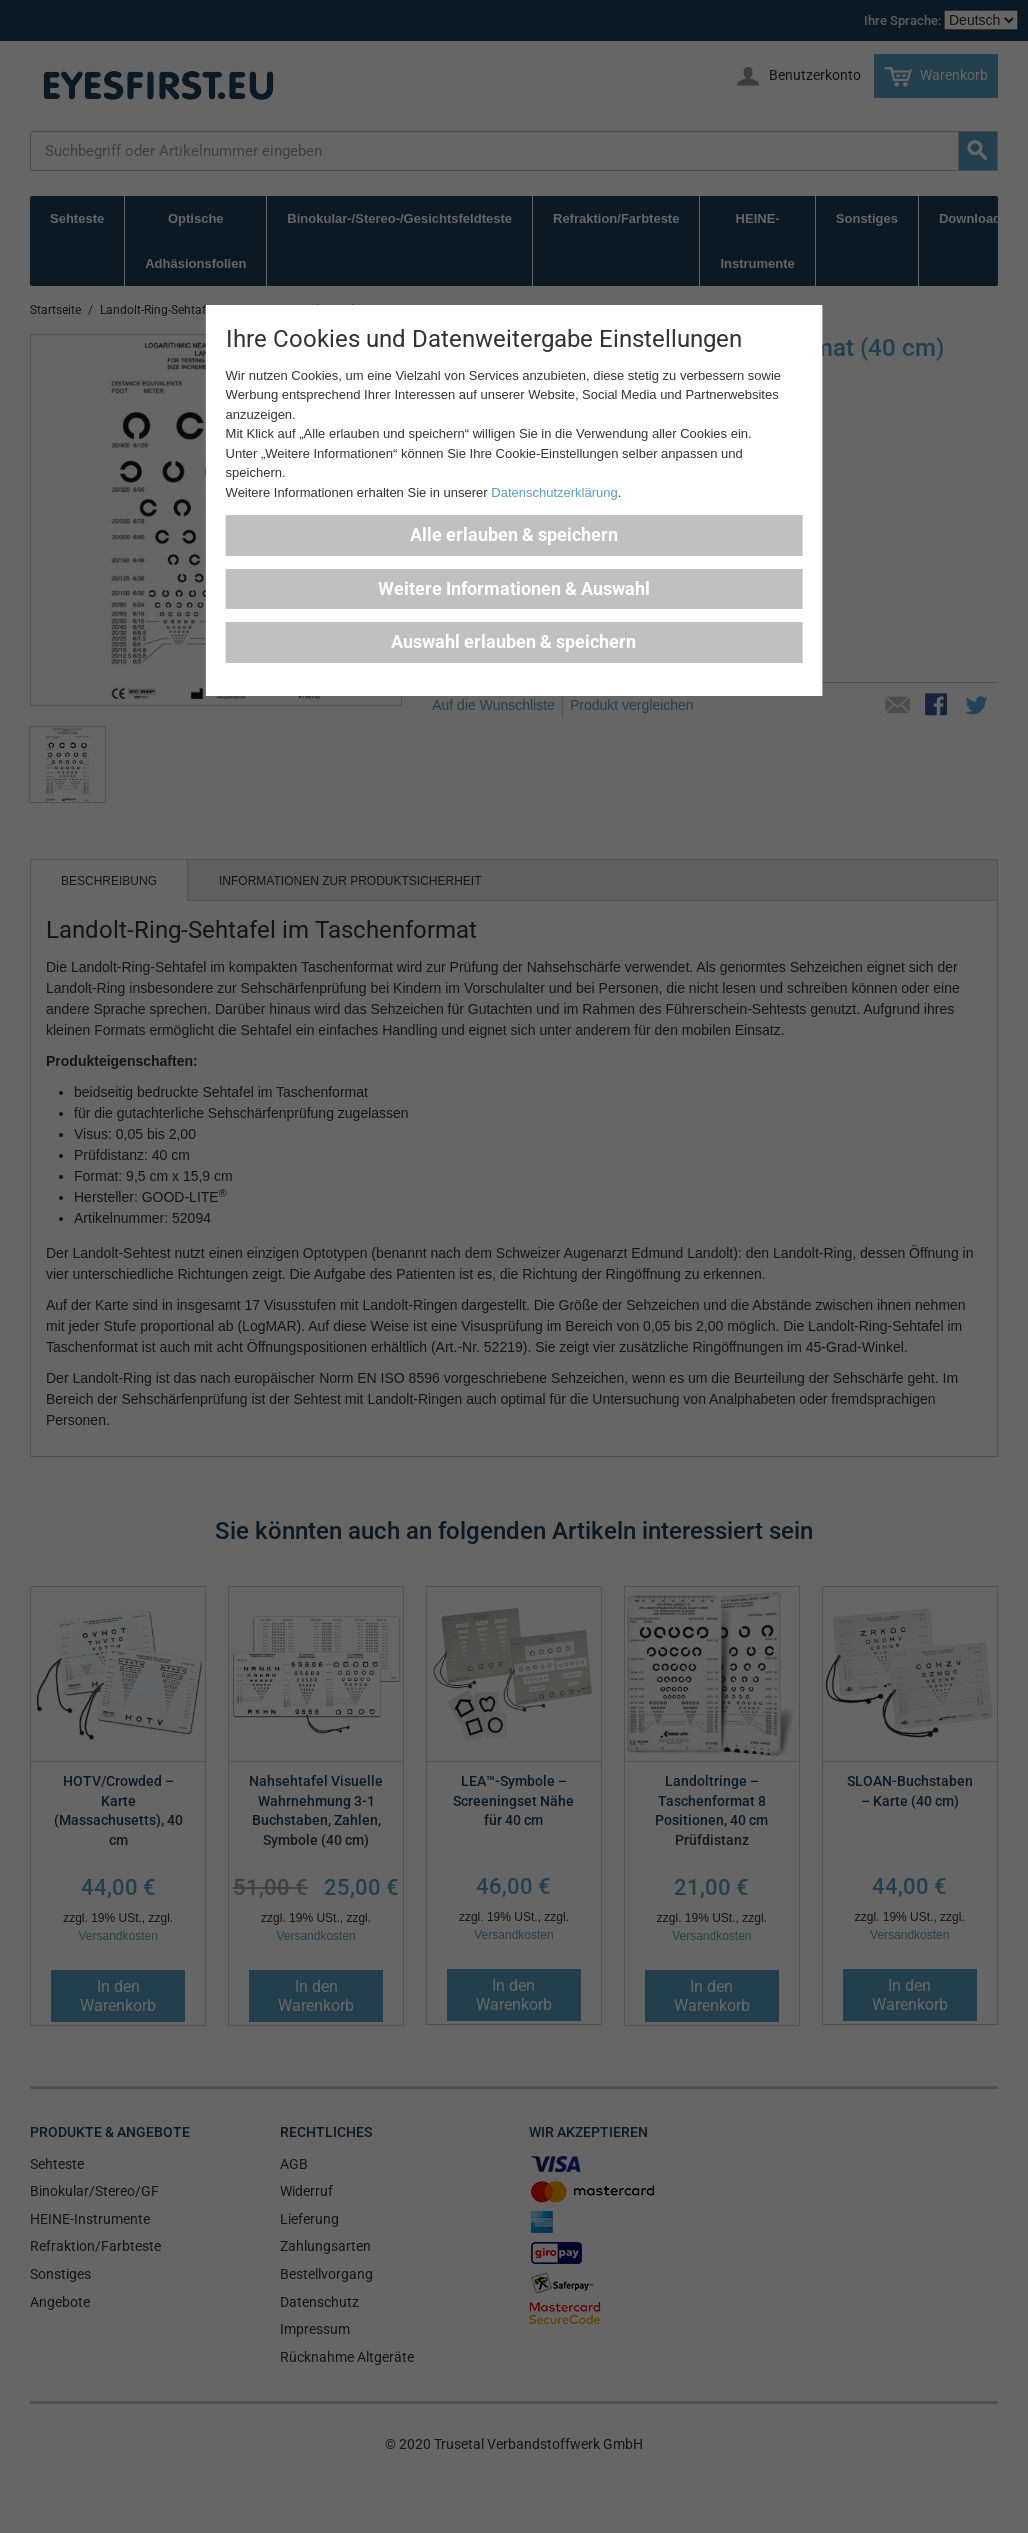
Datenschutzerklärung (554, 492)
